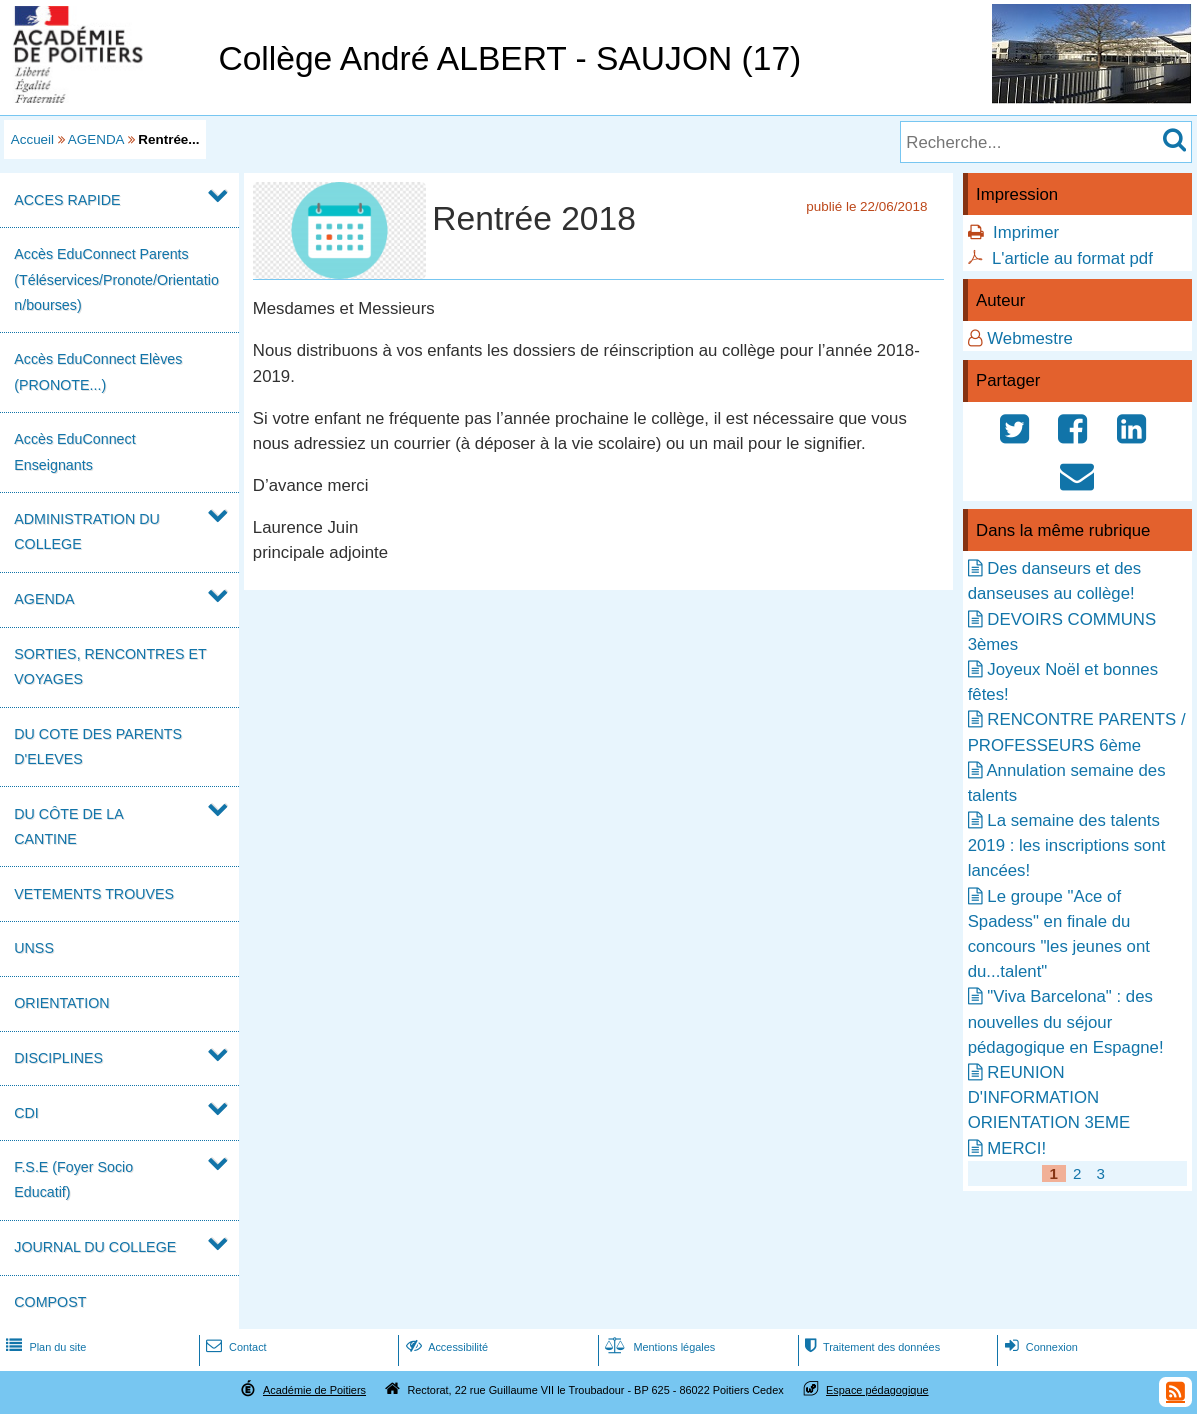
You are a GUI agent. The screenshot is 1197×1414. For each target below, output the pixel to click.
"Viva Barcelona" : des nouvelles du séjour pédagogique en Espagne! (1066, 1021)
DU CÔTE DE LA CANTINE (68, 826)
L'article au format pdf (1072, 258)
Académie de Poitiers (314, 1390)
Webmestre (1030, 338)
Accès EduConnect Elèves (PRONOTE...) (98, 371)
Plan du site (44, 1347)
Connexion (1039, 1347)
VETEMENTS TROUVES (94, 894)
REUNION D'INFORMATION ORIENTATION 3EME (1049, 1097)
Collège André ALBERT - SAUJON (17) (509, 58)
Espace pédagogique (877, 1390)
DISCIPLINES (58, 1058)
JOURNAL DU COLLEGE (95, 1247)
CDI (26, 1113)
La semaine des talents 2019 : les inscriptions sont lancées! (1067, 845)
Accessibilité (445, 1347)
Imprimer (1026, 232)
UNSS (34, 948)
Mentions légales (658, 1347)
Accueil (32, 139)
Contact (234, 1347)
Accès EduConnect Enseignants (74, 451)
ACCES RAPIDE (67, 200)
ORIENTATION (61, 1003)
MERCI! (1016, 1148)
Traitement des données (870, 1347)
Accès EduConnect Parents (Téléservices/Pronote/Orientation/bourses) (116, 279)
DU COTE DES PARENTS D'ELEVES (98, 746)
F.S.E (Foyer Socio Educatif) (73, 1179)
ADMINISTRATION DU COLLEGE (87, 531)
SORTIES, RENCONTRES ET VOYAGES (110, 666)
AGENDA (96, 139)
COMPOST (50, 1302)
